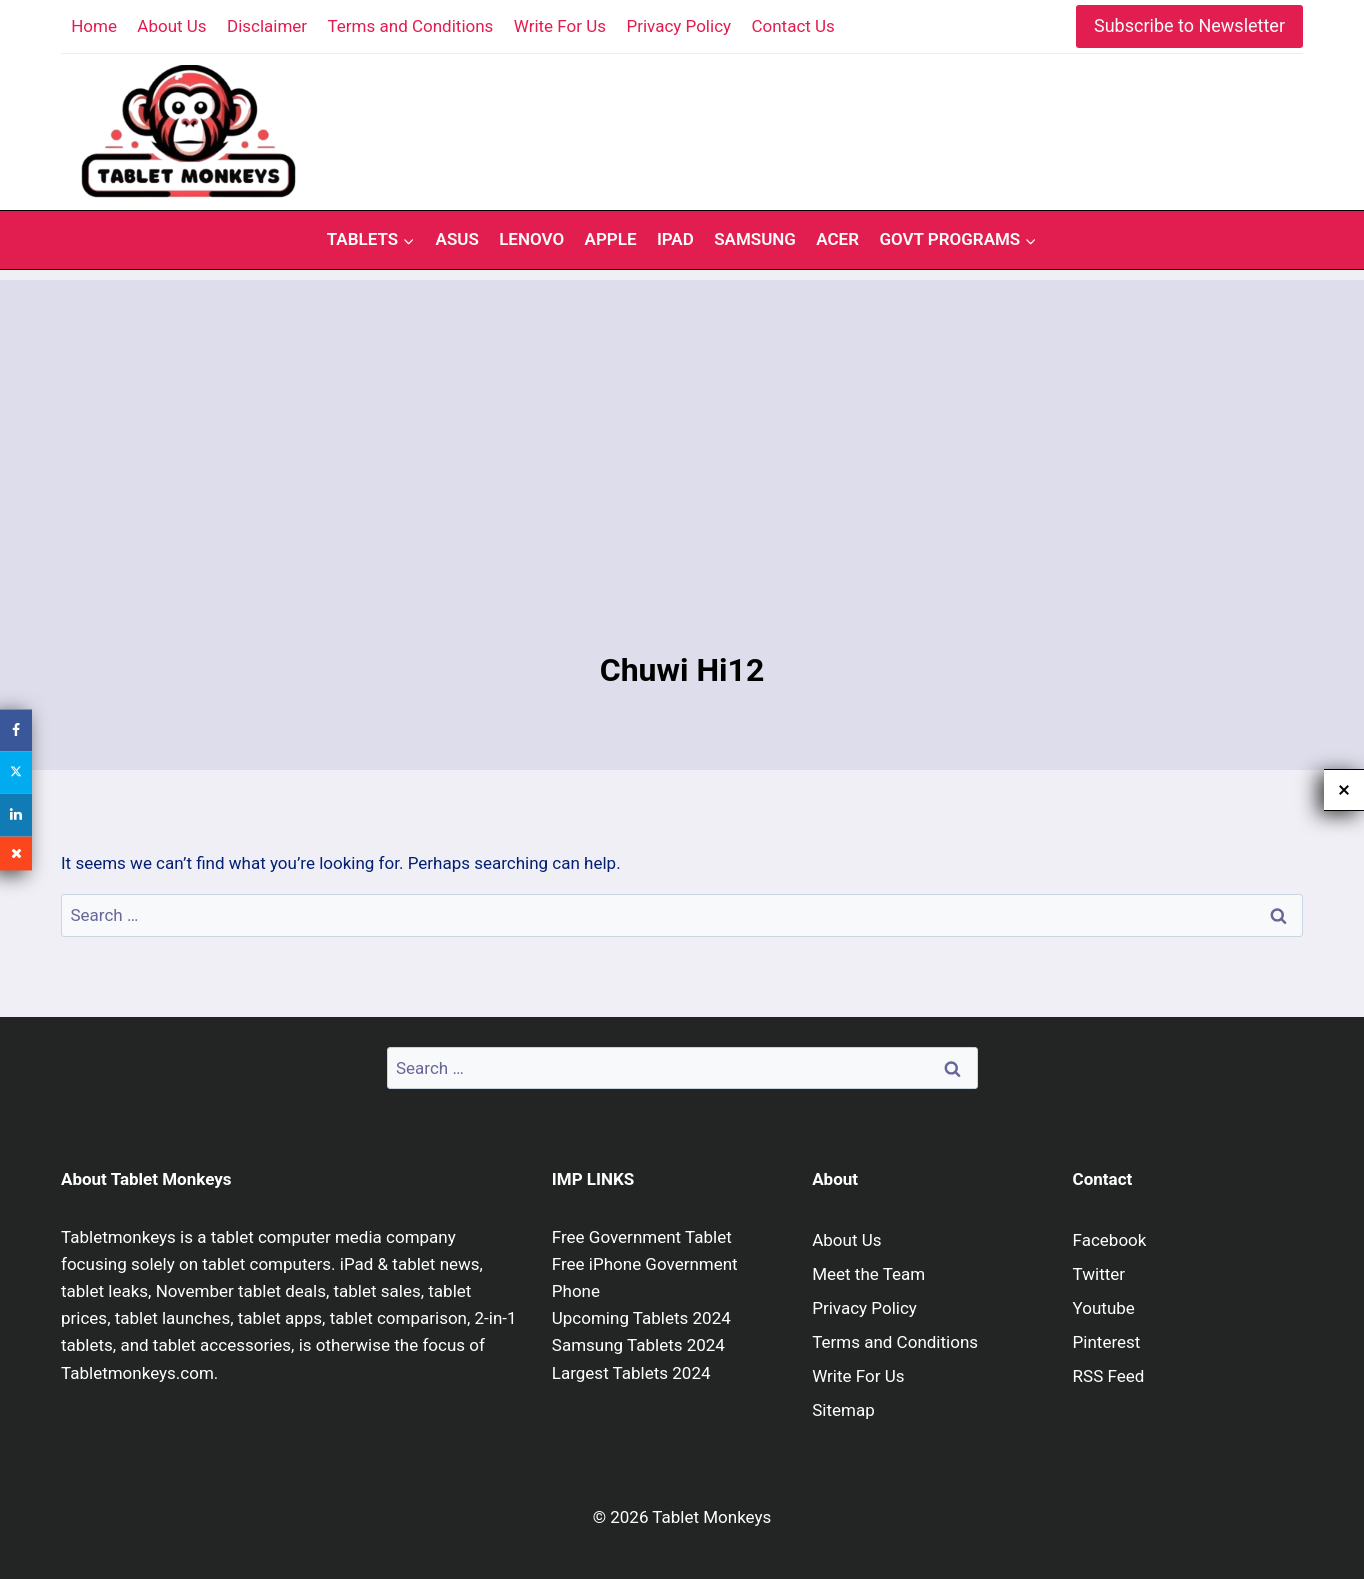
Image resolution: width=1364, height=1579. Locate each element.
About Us (171, 26)
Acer (837, 239)
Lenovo (531, 239)
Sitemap (843, 1410)
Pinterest (1107, 1342)
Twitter (1099, 1274)
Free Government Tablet (642, 1237)
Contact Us (792, 26)
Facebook (1110, 1240)
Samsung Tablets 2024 (638, 1345)
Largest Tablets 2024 (631, 1373)
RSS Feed (1109, 1376)
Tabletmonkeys (118, 1237)
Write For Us (560, 26)
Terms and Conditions (411, 26)
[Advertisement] (682, 420)
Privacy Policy (678, 26)
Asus (457, 239)
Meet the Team (868, 1274)
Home (94, 26)
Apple (611, 239)
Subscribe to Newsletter (1189, 25)
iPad (675, 239)
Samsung (755, 239)
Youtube (1104, 1308)
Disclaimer (267, 26)
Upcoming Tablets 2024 (641, 1318)
